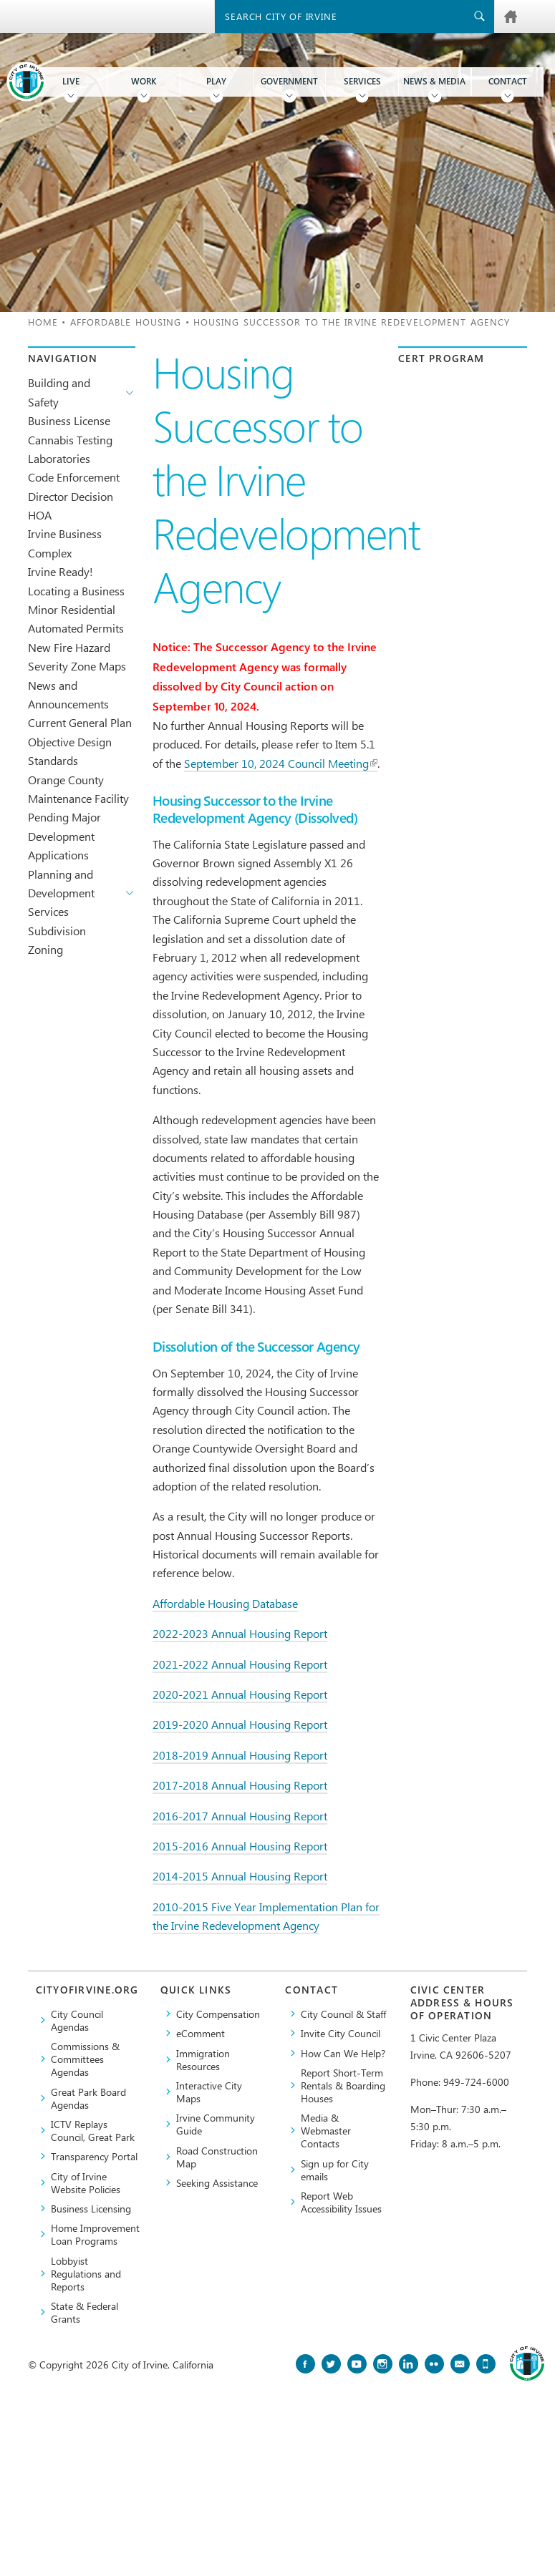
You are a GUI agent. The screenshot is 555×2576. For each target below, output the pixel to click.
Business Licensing (91, 2208)
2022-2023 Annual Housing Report (240, 1633)
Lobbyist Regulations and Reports (86, 2273)
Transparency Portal (94, 2156)
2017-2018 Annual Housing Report (240, 1784)
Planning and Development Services (61, 893)
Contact (507, 81)
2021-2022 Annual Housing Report (240, 1664)
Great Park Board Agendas (88, 2098)
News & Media (434, 81)
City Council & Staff (343, 2013)
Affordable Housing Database (225, 1603)
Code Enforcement (74, 476)
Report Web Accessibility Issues (341, 2201)
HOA (40, 514)
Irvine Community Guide (215, 2123)
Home (43, 322)
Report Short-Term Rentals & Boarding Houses (343, 2085)
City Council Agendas (77, 2020)
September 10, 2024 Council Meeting (280, 763)
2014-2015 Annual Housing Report (240, 1875)
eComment (200, 2033)
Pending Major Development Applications (64, 835)
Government (289, 81)
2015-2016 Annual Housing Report (240, 1845)
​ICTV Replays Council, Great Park (93, 2130)
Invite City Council (340, 2033)
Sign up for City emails (335, 2169)
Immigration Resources (203, 2059)
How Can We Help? (343, 2053)
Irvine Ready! (60, 571)
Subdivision (57, 930)
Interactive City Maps (209, 2091)
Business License (69, 420)
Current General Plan (80, 722)
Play (216, 81)
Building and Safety (59, 392)
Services (362, 81)
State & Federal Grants (84, 2312)
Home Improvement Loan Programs (95, 2234)
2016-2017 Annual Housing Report (240, 1815)
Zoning (45, 949)
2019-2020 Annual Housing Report (240, 1724)
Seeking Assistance (217, 2182)
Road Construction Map (217, 2156)
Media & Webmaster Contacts (326, 2130)
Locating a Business (76, 590)
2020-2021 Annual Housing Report (240, 1694)
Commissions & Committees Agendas (85, 2059)
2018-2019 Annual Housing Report (240, 1754)
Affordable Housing (126, 322)
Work (143, 81)
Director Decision (70, 496)
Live (70, 81)
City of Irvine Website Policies (85, 2182)
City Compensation (218, 2013)
